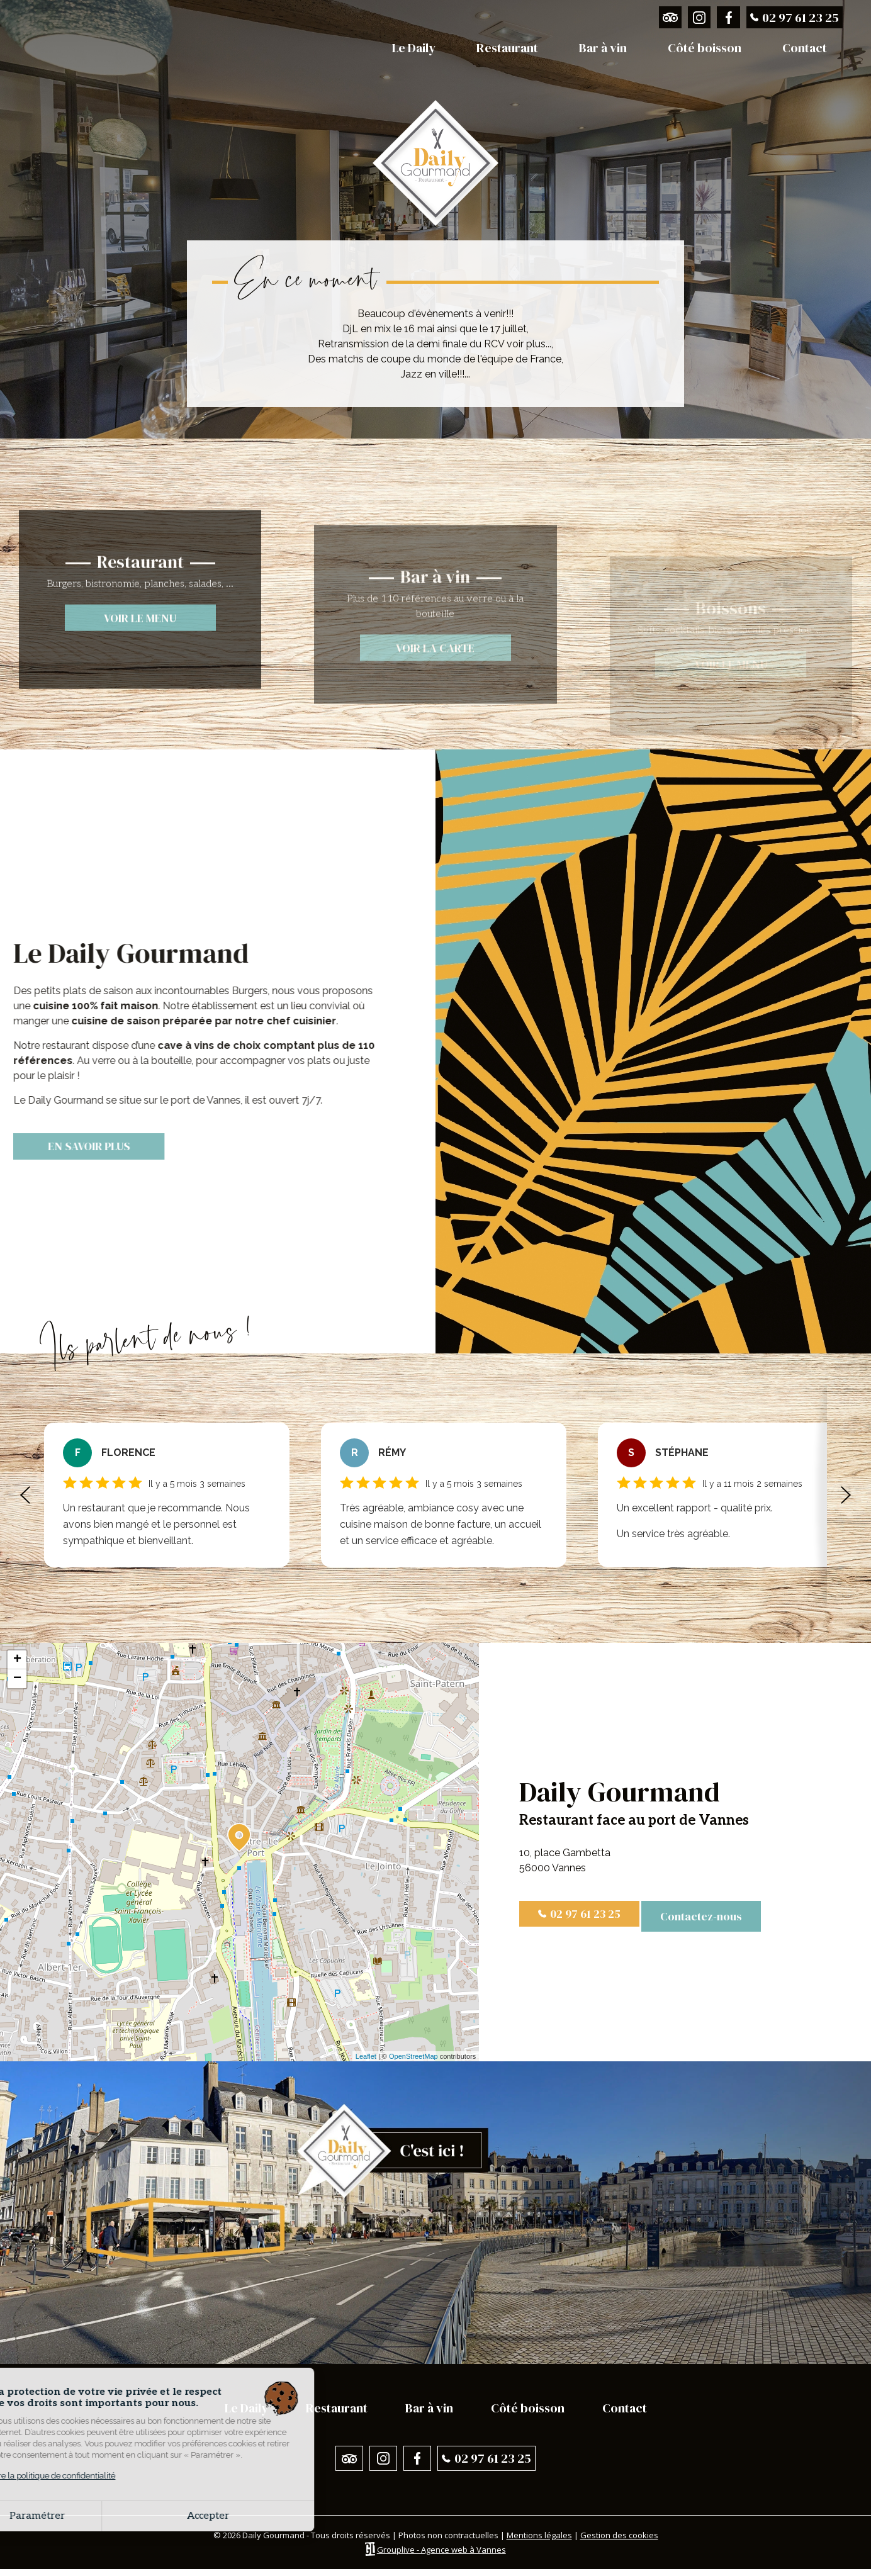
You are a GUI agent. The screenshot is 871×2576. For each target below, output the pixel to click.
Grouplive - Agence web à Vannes (441, 2556)
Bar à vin (603, 48)
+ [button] (17, 1662)
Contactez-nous (705, 1919)
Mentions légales (539, 2542)
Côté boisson (704, 48)
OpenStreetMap (413, 2059)
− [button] (17, 1681)
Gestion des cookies (619, 2542)
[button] (25, 1497)
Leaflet (366, 2059)
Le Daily (414, 48)
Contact (804, 48)
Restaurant (507, 48)
